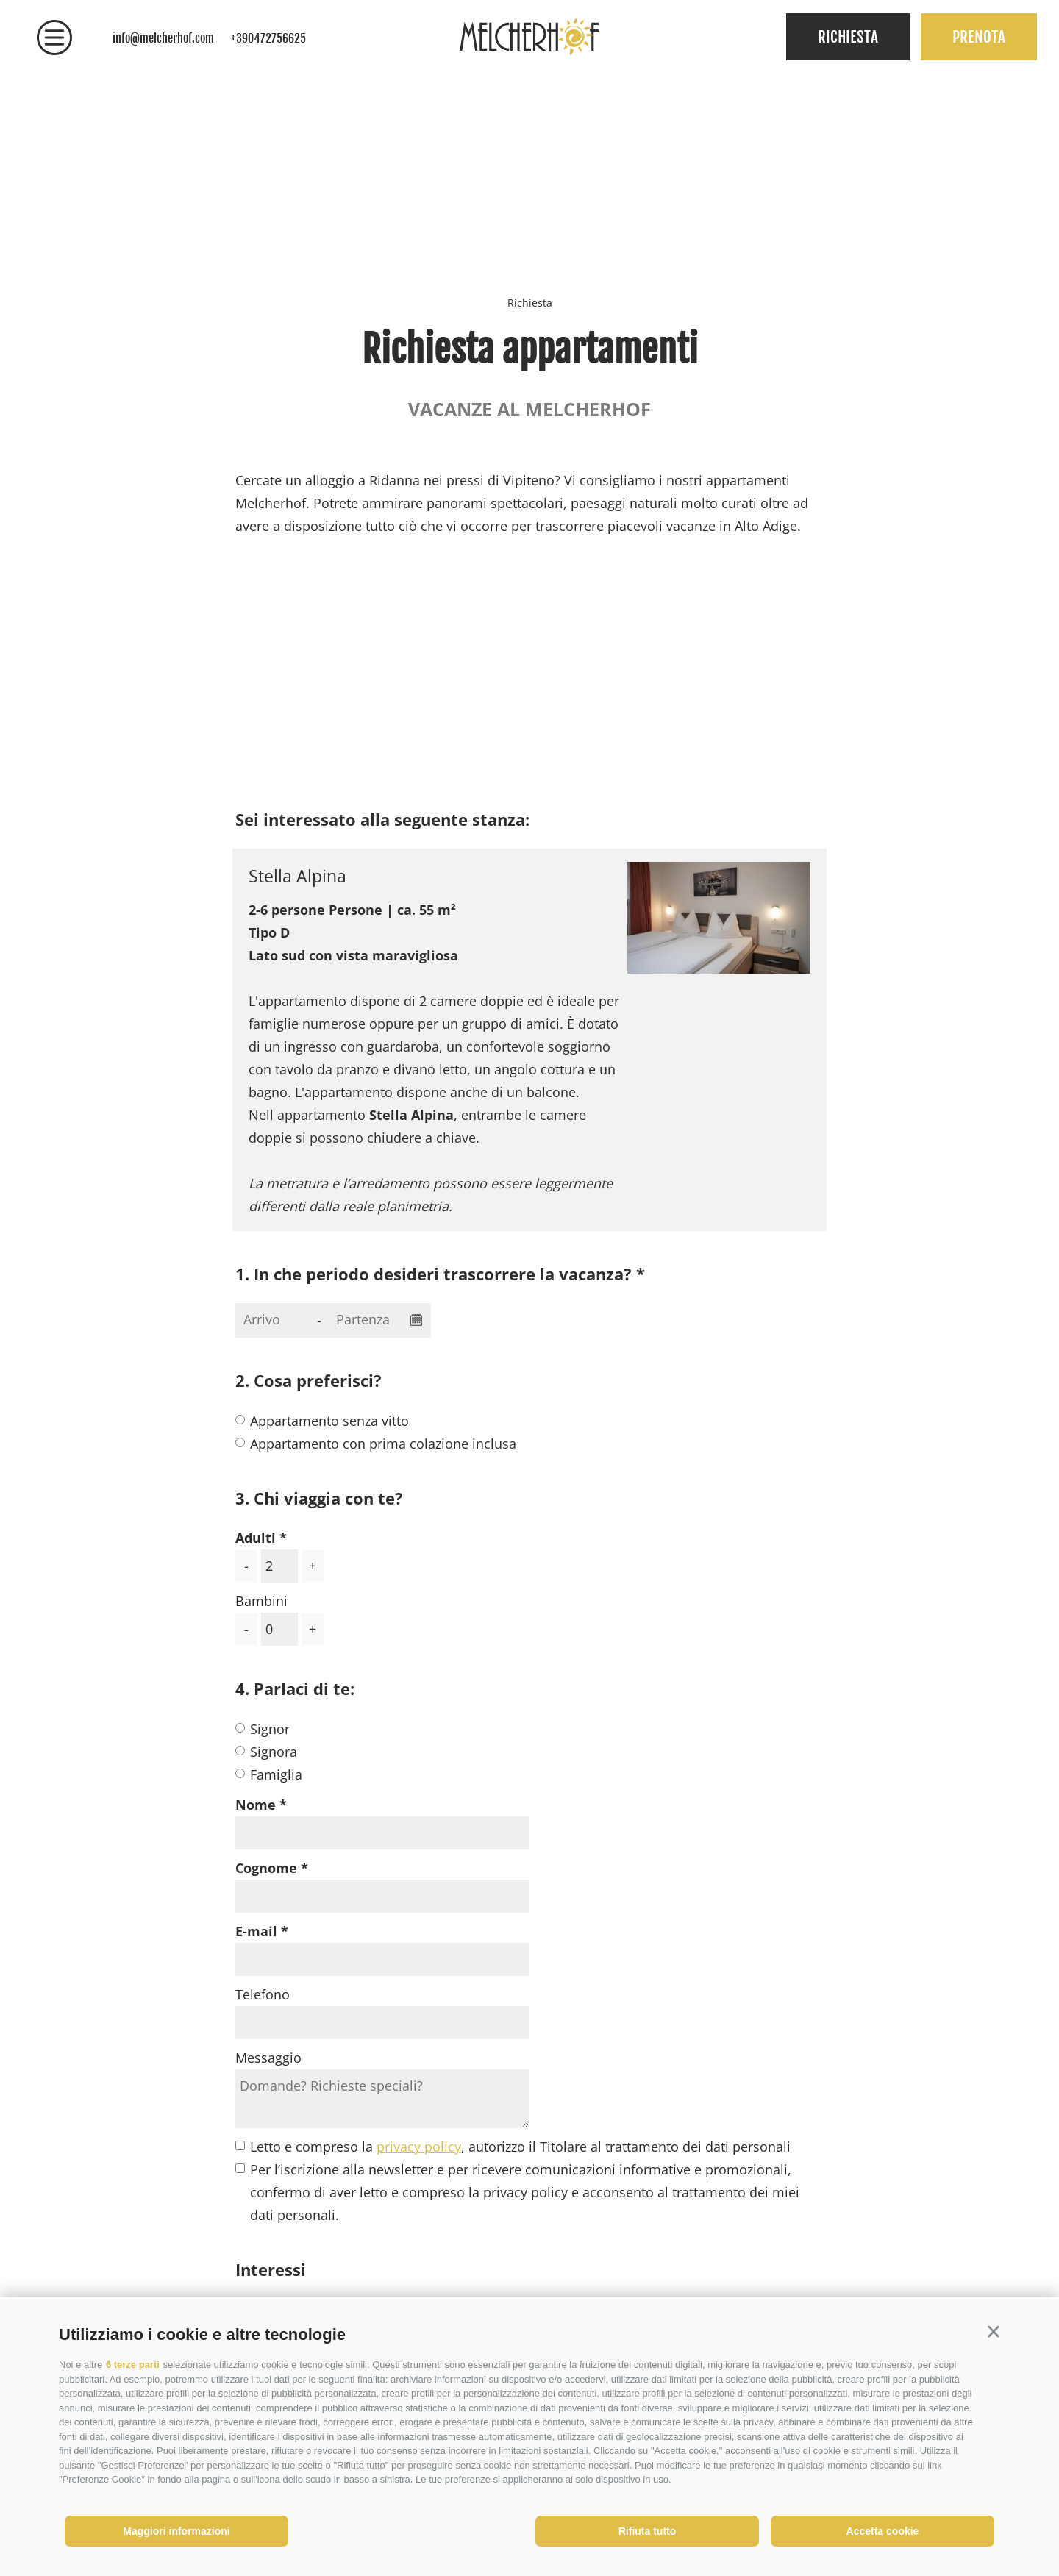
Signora (273, 1751)
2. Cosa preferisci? (308, 1380)
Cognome (266, 1868)
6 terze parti (133, 2364)
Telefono (262, 1994)
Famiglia (276, 1774)
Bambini (261, 1601)
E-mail (256, 1931)
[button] (993, 2331)
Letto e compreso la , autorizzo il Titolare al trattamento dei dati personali (520, 2146)
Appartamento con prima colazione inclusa (383, 1443)
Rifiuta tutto (647, 2531)
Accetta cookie (882, 2531)
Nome (255, 1804)
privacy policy (419, 2146)
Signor (270, 1729)
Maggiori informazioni (176, 2531)
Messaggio (268, 2057)
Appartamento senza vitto (329, 1421)
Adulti (255, 1537)
